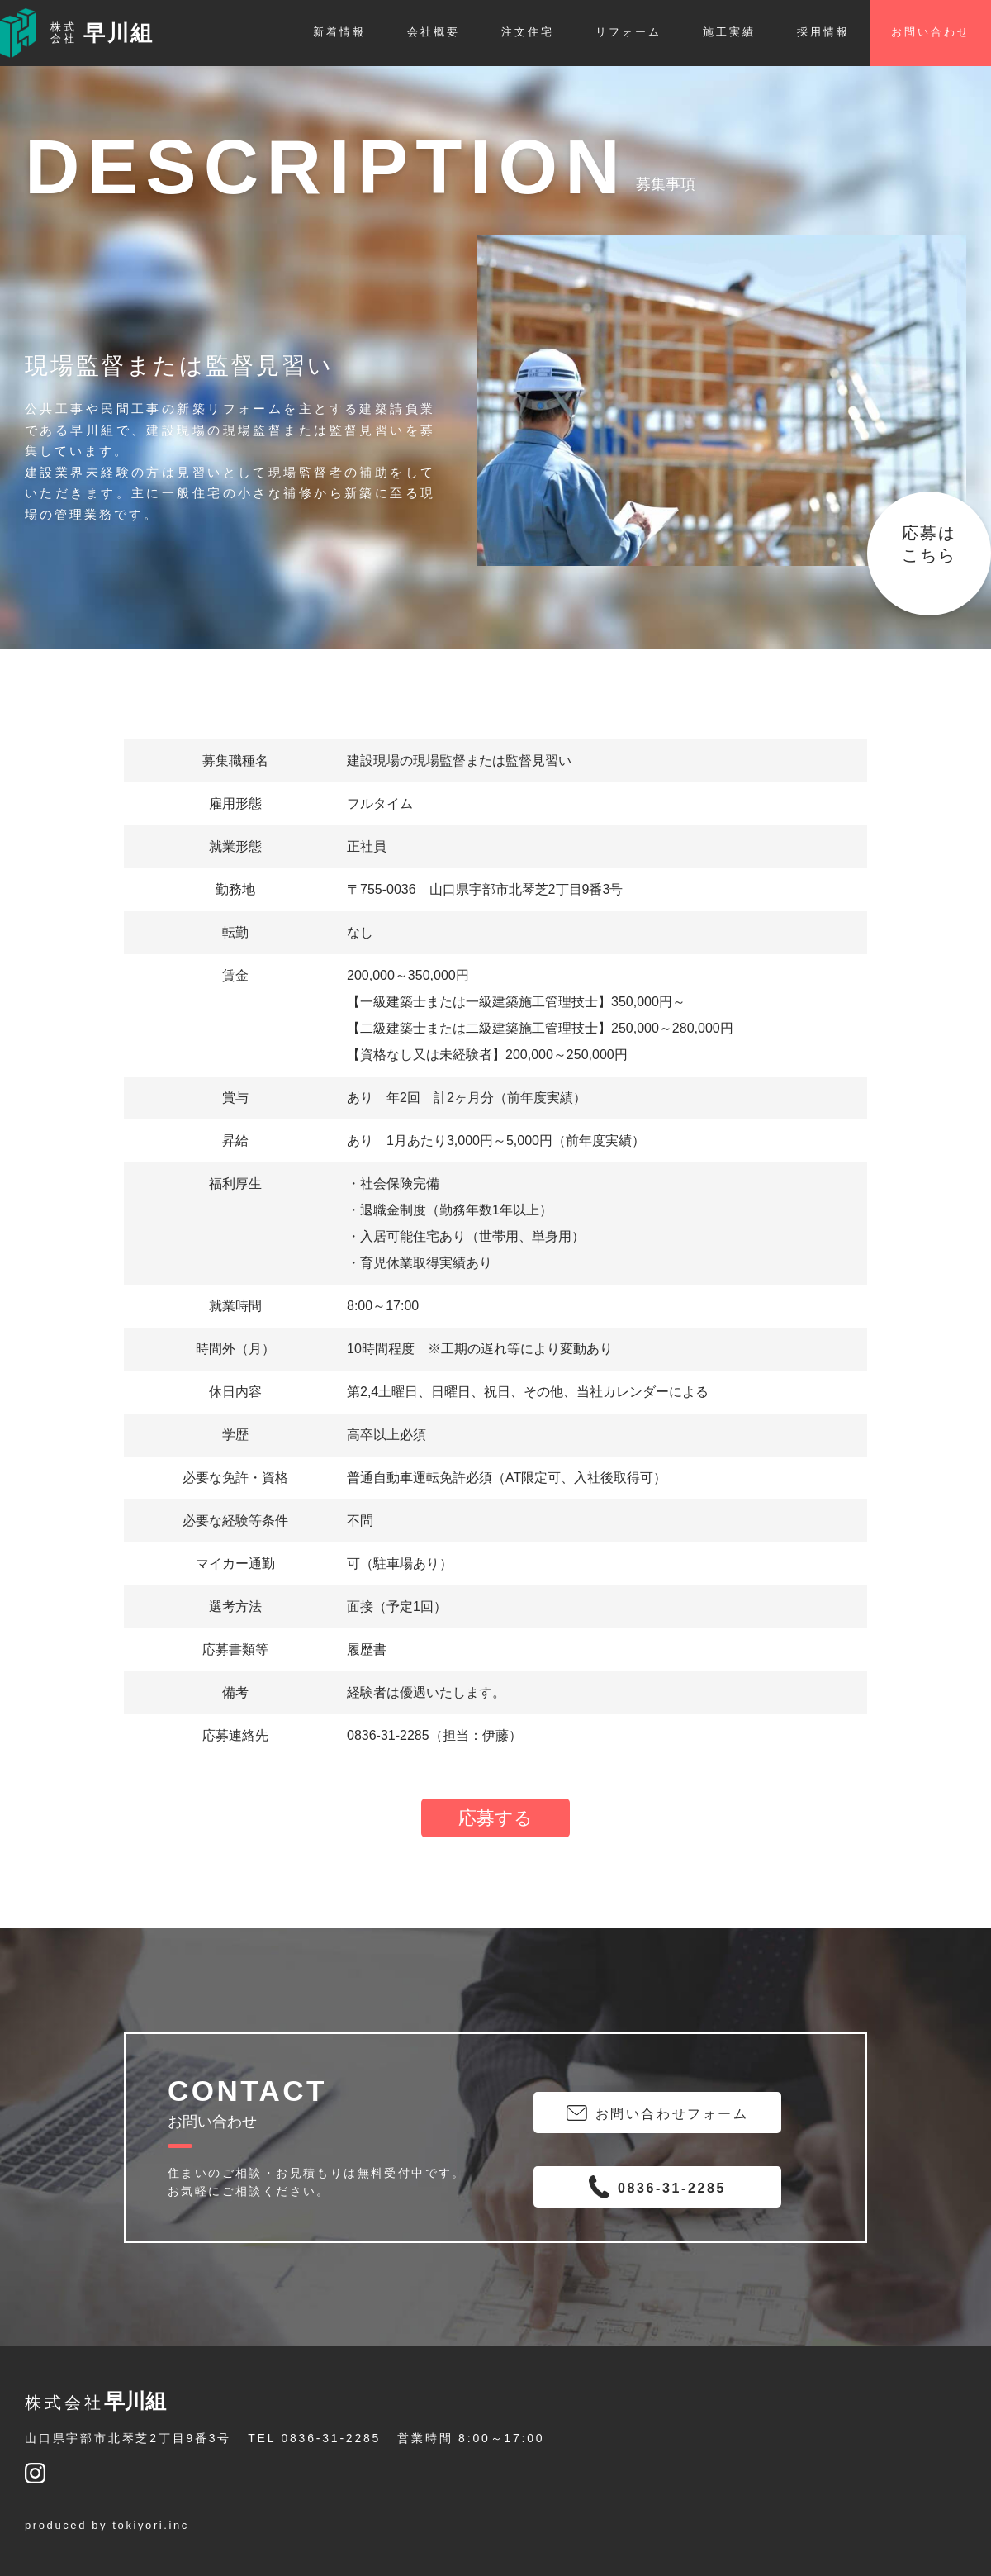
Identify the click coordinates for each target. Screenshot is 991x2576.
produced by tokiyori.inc (107, 2525)
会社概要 (433, 32)
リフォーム (628, 32)
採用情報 (823, 32)
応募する (495, 1818)
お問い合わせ (930, 32)
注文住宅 (527, 32)
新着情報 (339, 32)
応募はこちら (929, 544)
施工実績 (729, 32)
